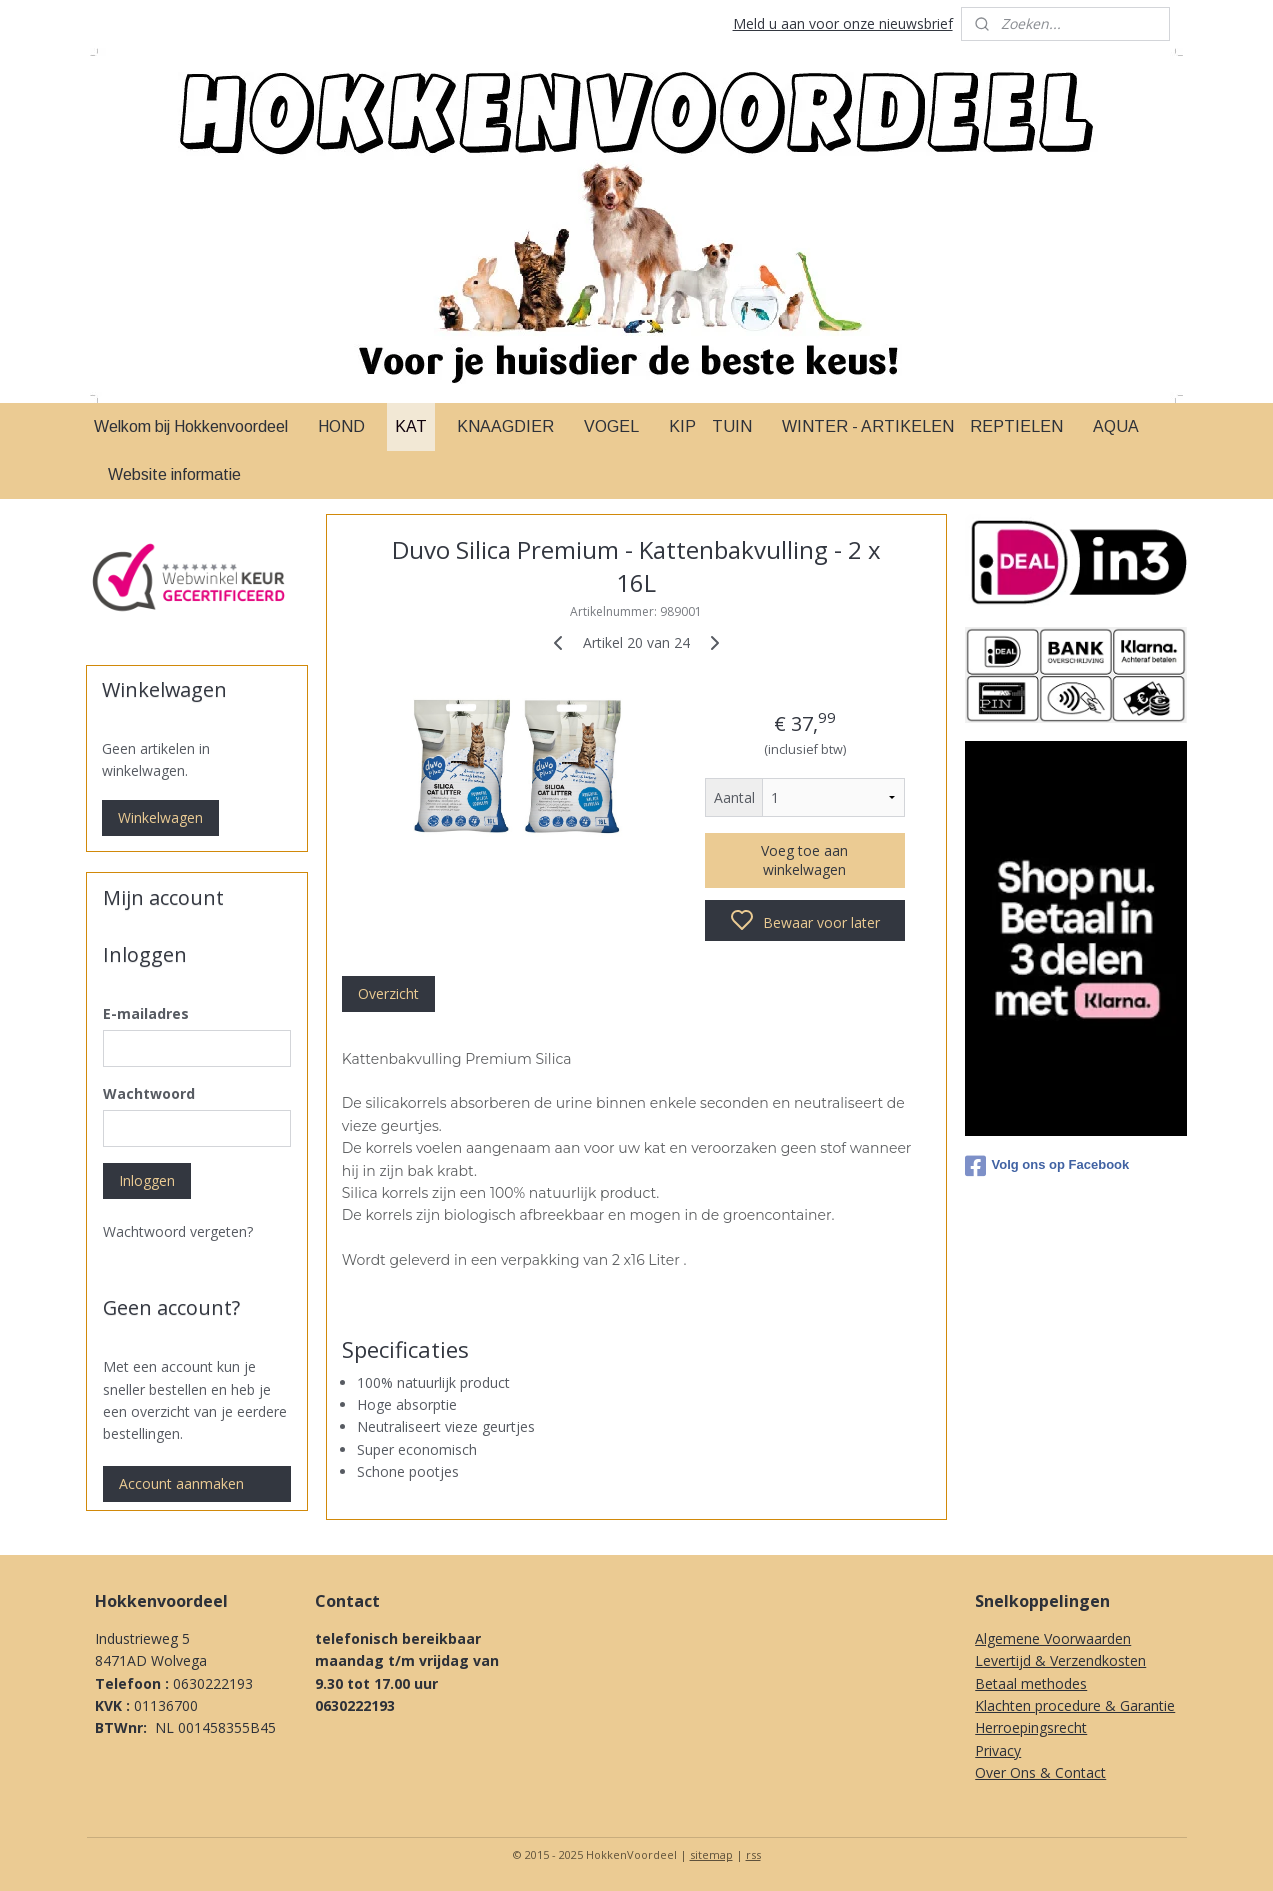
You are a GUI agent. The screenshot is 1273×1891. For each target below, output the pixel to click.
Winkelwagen (160, 817)
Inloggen (147, 1180)
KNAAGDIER (505, 426)
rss (753, 1854)
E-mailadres (146, 1013)
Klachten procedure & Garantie (1075, 1705)
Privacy (998, 1750)
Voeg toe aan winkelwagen (804, 860)
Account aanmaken (181, 1483)
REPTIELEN (1016, 426)
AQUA (1116, 426)
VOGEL (611, 426)
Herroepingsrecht (1031, 1727)
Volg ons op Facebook (1047, 1166)
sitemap (711, 1854)
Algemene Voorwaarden (1053, 1638)
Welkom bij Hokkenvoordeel (191, 426)
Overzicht (388, 993)
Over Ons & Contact (1040, 1772)
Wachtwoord (149, 1093)
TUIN (732, 426)
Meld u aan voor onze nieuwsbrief (843, 23)
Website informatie (174, 474)
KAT (411, 426)
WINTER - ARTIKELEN (868, 426)
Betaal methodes (1031, 1683)
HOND (341, 426)
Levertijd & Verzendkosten (1060, 1660)
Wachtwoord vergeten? (178, 1231)
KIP (682, 426)
